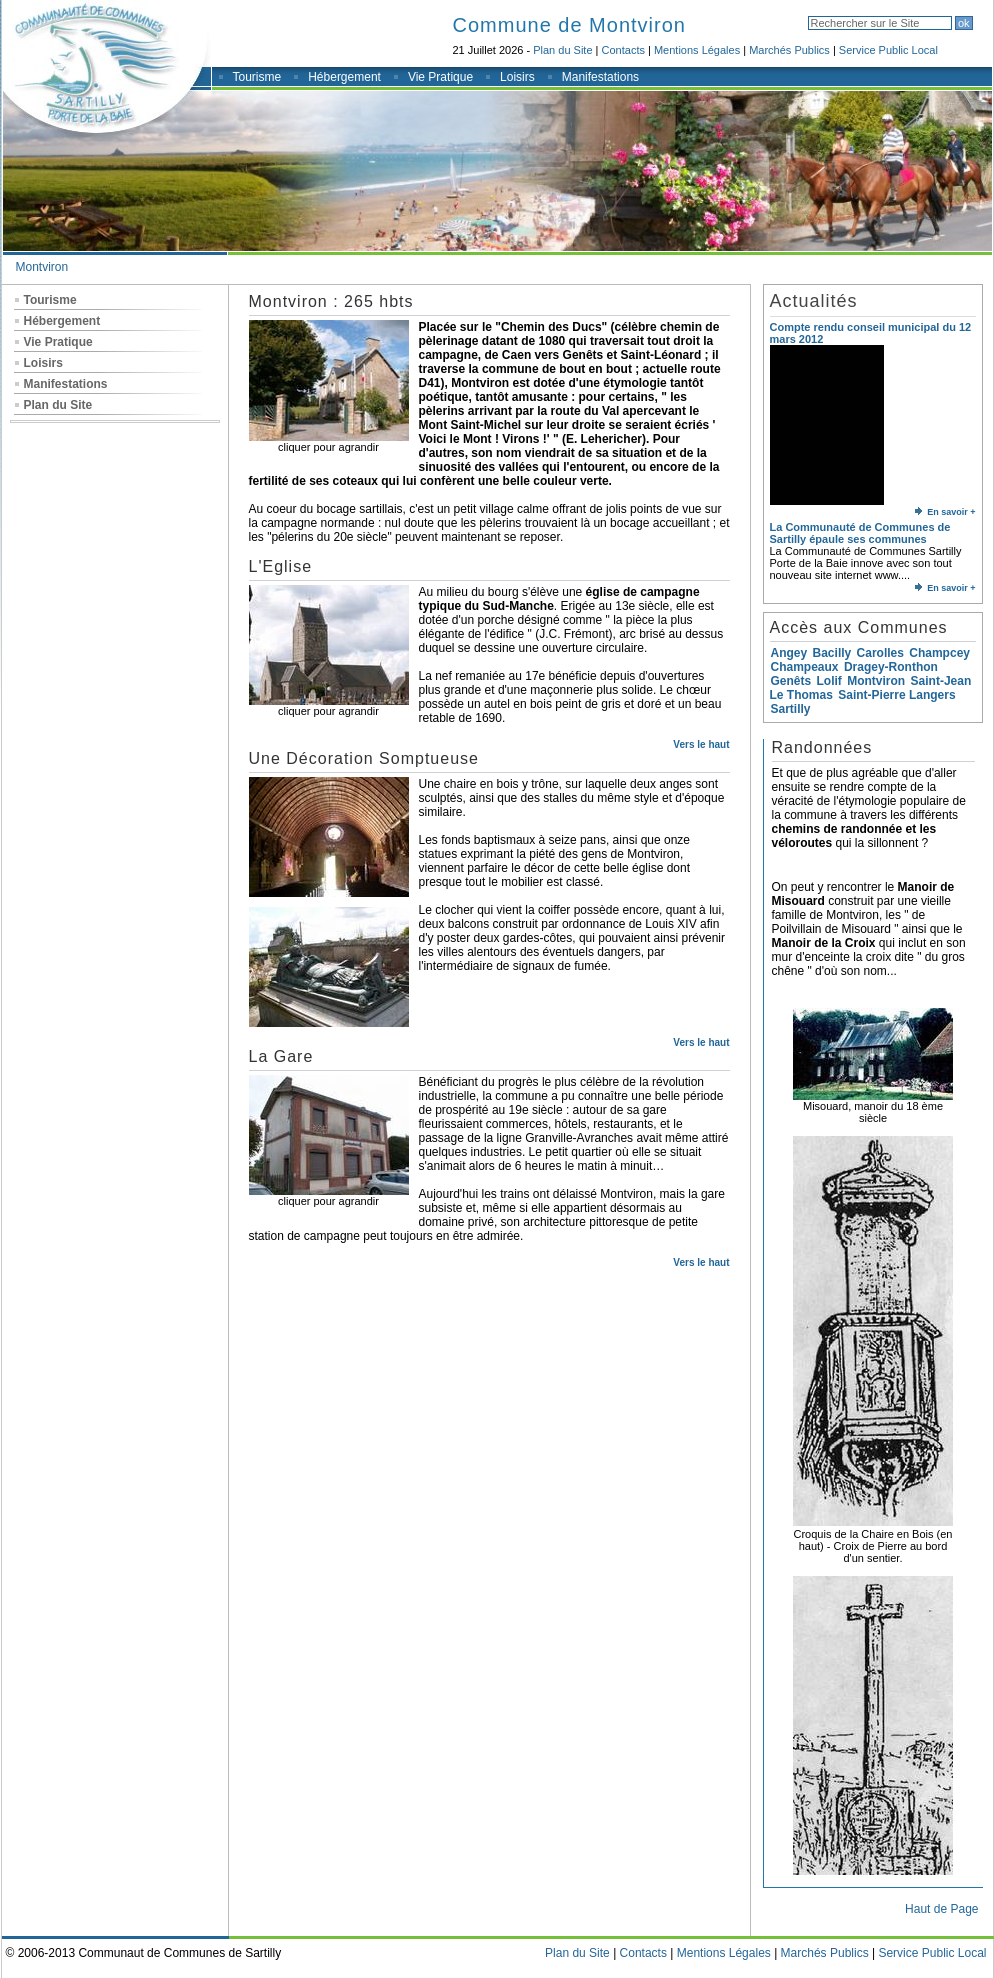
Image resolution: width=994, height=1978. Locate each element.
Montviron (42, 267)
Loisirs (517, 77)
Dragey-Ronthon (891, 667)
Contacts (623, 50)
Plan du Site (562, 50)
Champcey (939, 653)
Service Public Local (888, 50)
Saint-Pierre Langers (896, 695)
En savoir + (945, 512)
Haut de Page (941, 1909)
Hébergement (344, 77)
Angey (789, 653)
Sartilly (791, 709)
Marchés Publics (789, 50)
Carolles (880, 653)
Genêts (791, 681)
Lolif (829, 681)
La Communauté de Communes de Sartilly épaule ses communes (860, 533)
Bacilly (832, 653)
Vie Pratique (440, 77)
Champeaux (805, 667)
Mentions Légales (697, 50)
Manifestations (600, 77)
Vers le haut (701, 744)
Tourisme (257, 77)
